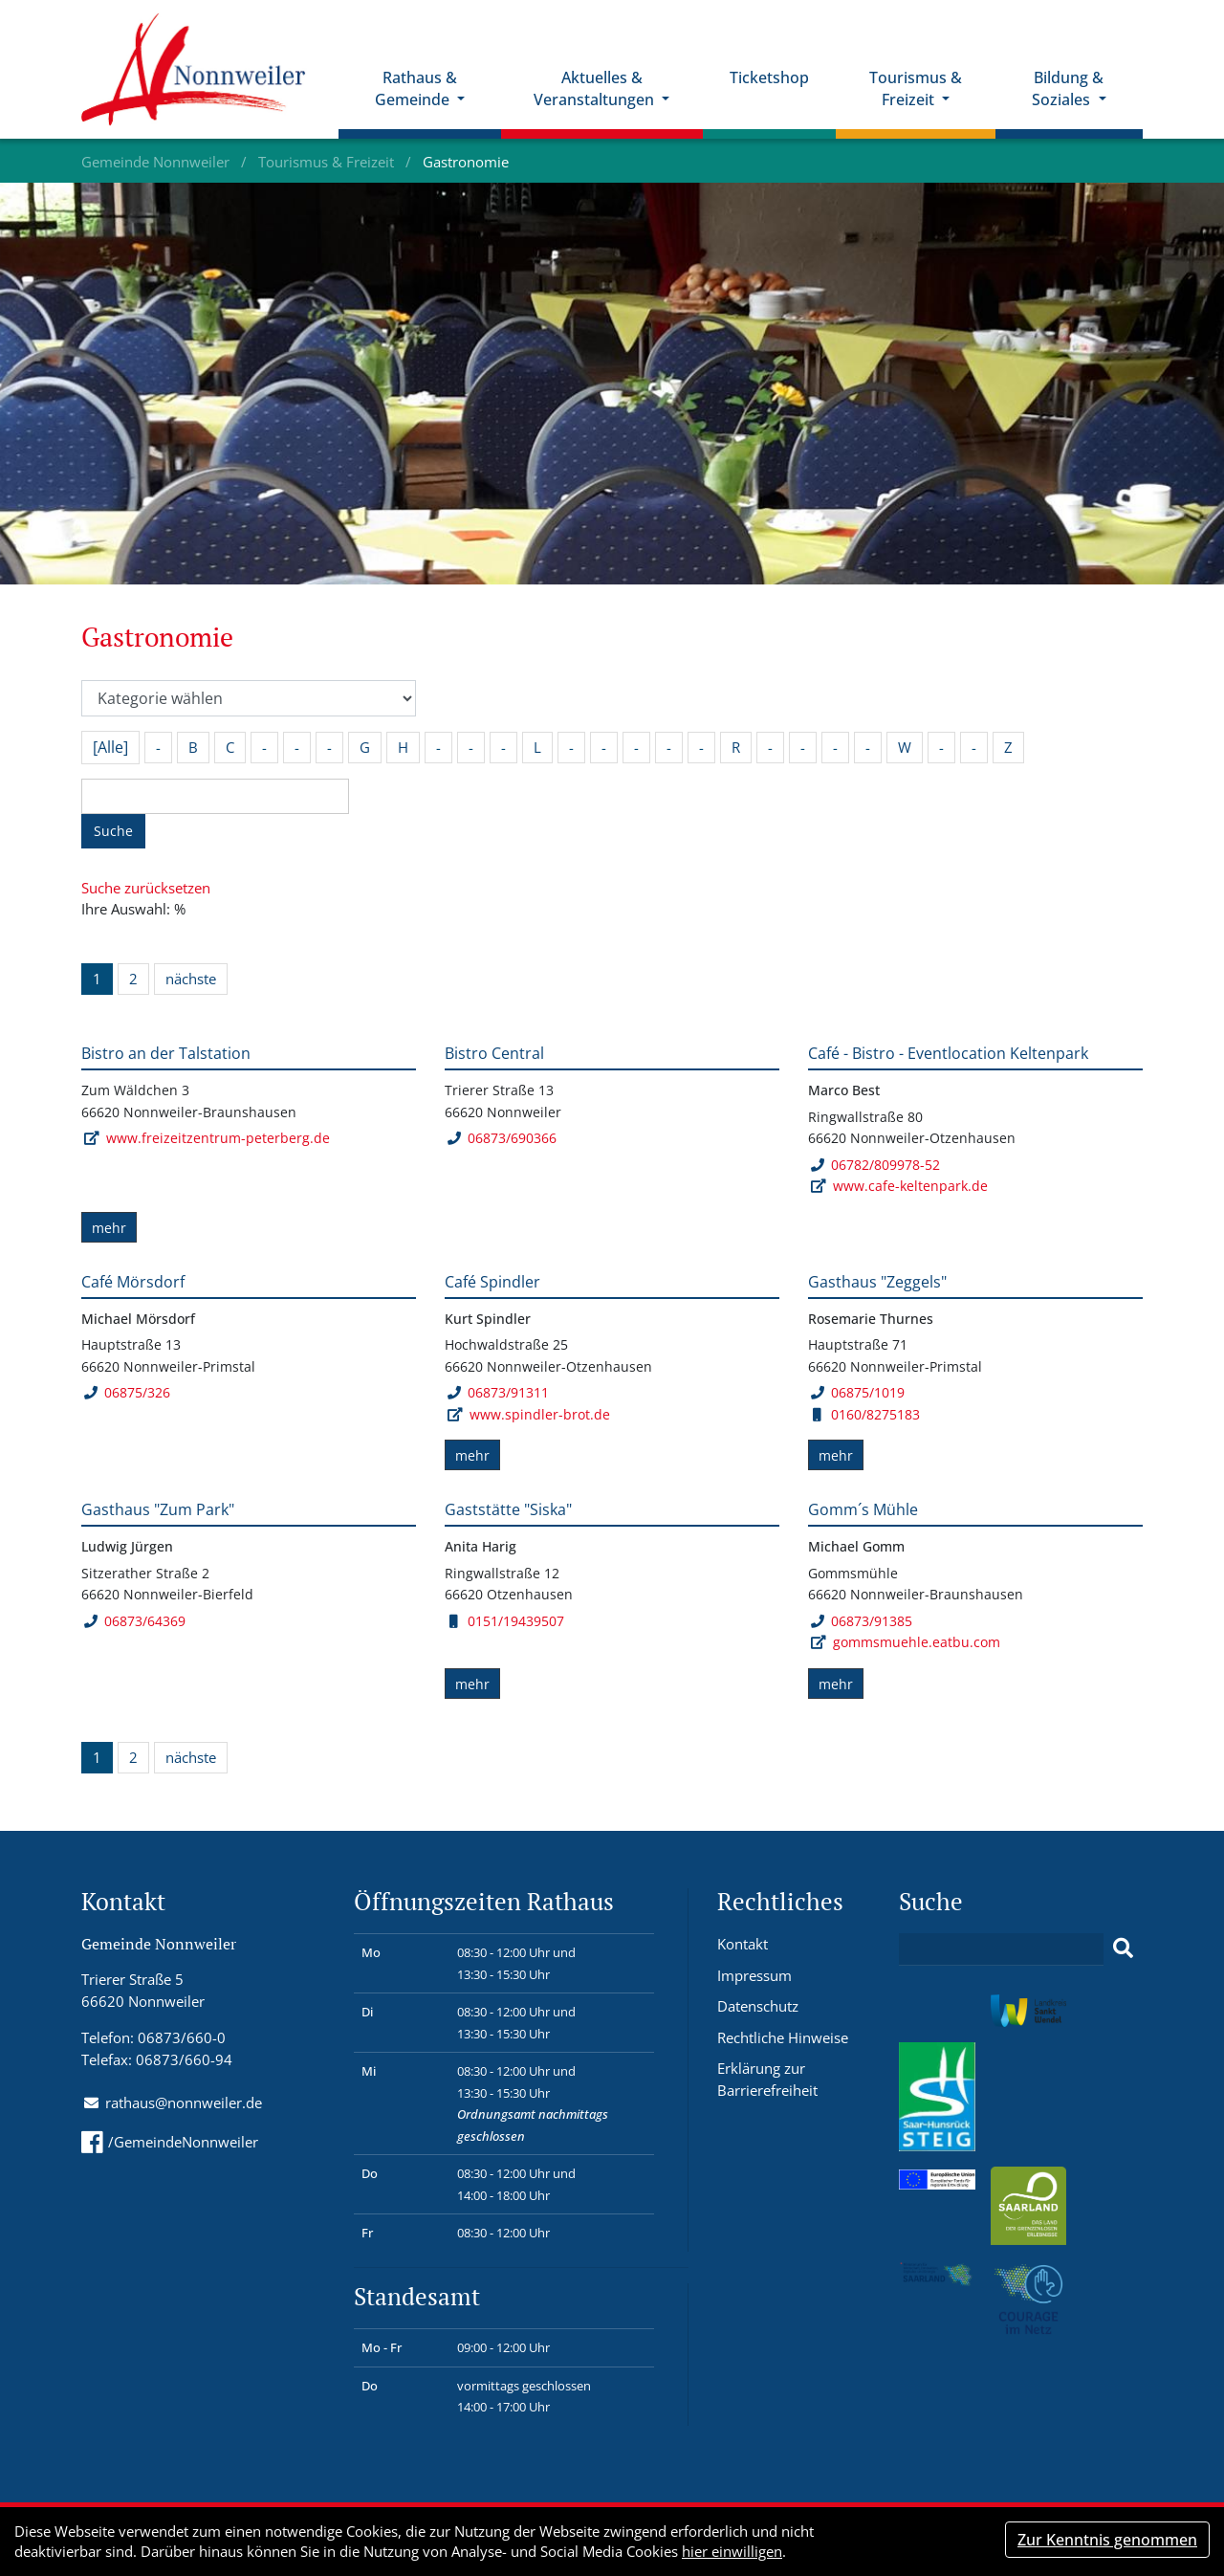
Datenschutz (757, 2005)
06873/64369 (134, 1621)
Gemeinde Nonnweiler (157, 161)
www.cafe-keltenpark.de (910, 1186)
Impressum (754, 1975)
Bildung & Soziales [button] (1068, 88)
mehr (109, 1228)
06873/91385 (861, 1621)
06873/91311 (498, 1392)
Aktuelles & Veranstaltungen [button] (596, 88)
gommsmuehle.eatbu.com (916, 1642)
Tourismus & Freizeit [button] (915, 88)
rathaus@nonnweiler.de (183, 2102)
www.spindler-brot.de (540, 1414)
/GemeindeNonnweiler (169, 2141)
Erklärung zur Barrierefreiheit (767, 2079)
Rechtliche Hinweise (782, 2037)
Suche (113, 831)
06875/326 (126, 1392)
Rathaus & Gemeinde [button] (416, 88)
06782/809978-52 (875, 1165)
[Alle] (110, 747)
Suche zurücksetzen (145, 887)
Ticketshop (769, 77)
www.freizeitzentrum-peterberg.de (218, 1138)
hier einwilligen (732, 2551)
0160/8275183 (866, 1414)
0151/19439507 (506, 1621)
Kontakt (742, 1943)
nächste (190, 978)
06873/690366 (502, 1138)
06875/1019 (857, 1392)
